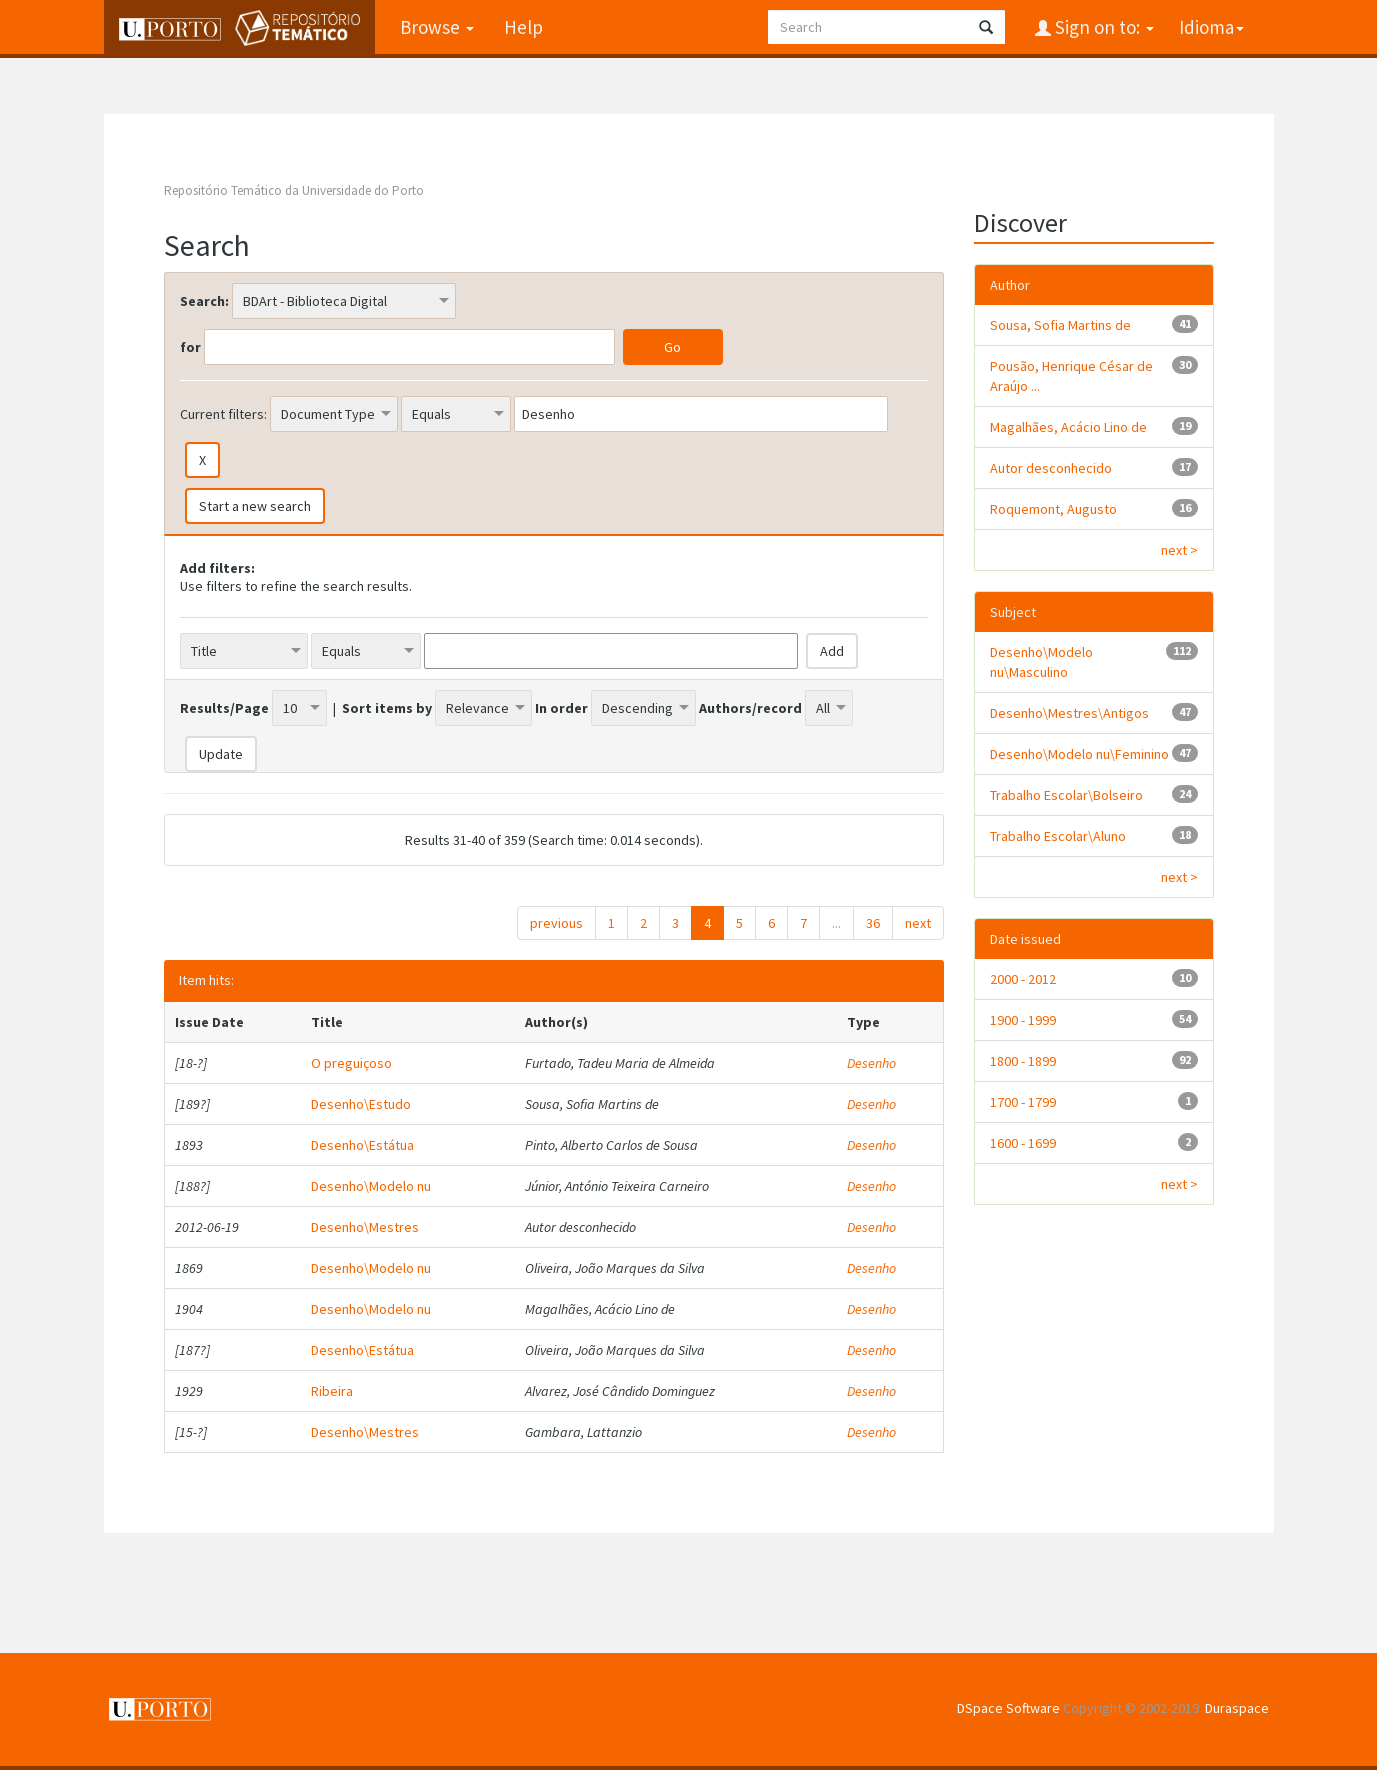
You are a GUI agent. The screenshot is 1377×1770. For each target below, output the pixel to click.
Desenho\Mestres (365, 1227)
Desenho (871, 1063)
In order (561, 708)
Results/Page (224, 708)
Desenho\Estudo (361, 1104)
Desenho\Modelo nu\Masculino (1041, 662)
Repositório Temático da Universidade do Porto (294, 190)
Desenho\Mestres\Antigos (1069, 713)
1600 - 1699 (1023, 1143)
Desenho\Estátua (362, 1145)
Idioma (1211, 27)
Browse (437, 27)
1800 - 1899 (1023, 1061)
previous (556, 923)
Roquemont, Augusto (1053, 509)
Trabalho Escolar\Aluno (1058, 836)
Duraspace (1237, 1708)
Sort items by (387, 708)
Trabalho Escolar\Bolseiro (1066, 795)
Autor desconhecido (1051, 468)
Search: (204, 301)
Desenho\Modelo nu (371, 1186)
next (918, 923)
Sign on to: (1102, 27)
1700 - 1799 (1023, 1102)
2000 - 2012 (1023, 979)
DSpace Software (1008, 1708)
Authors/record (750, 708)
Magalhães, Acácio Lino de (1068, 427)
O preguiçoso (351, 1063)
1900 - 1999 (1023, 1020)
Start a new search (255, 506)
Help (523, 27)
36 (873, 923)
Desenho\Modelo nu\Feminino (1079, 754)
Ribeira (332, 1391)
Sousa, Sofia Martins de (1060, 325)
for (190, 347)
